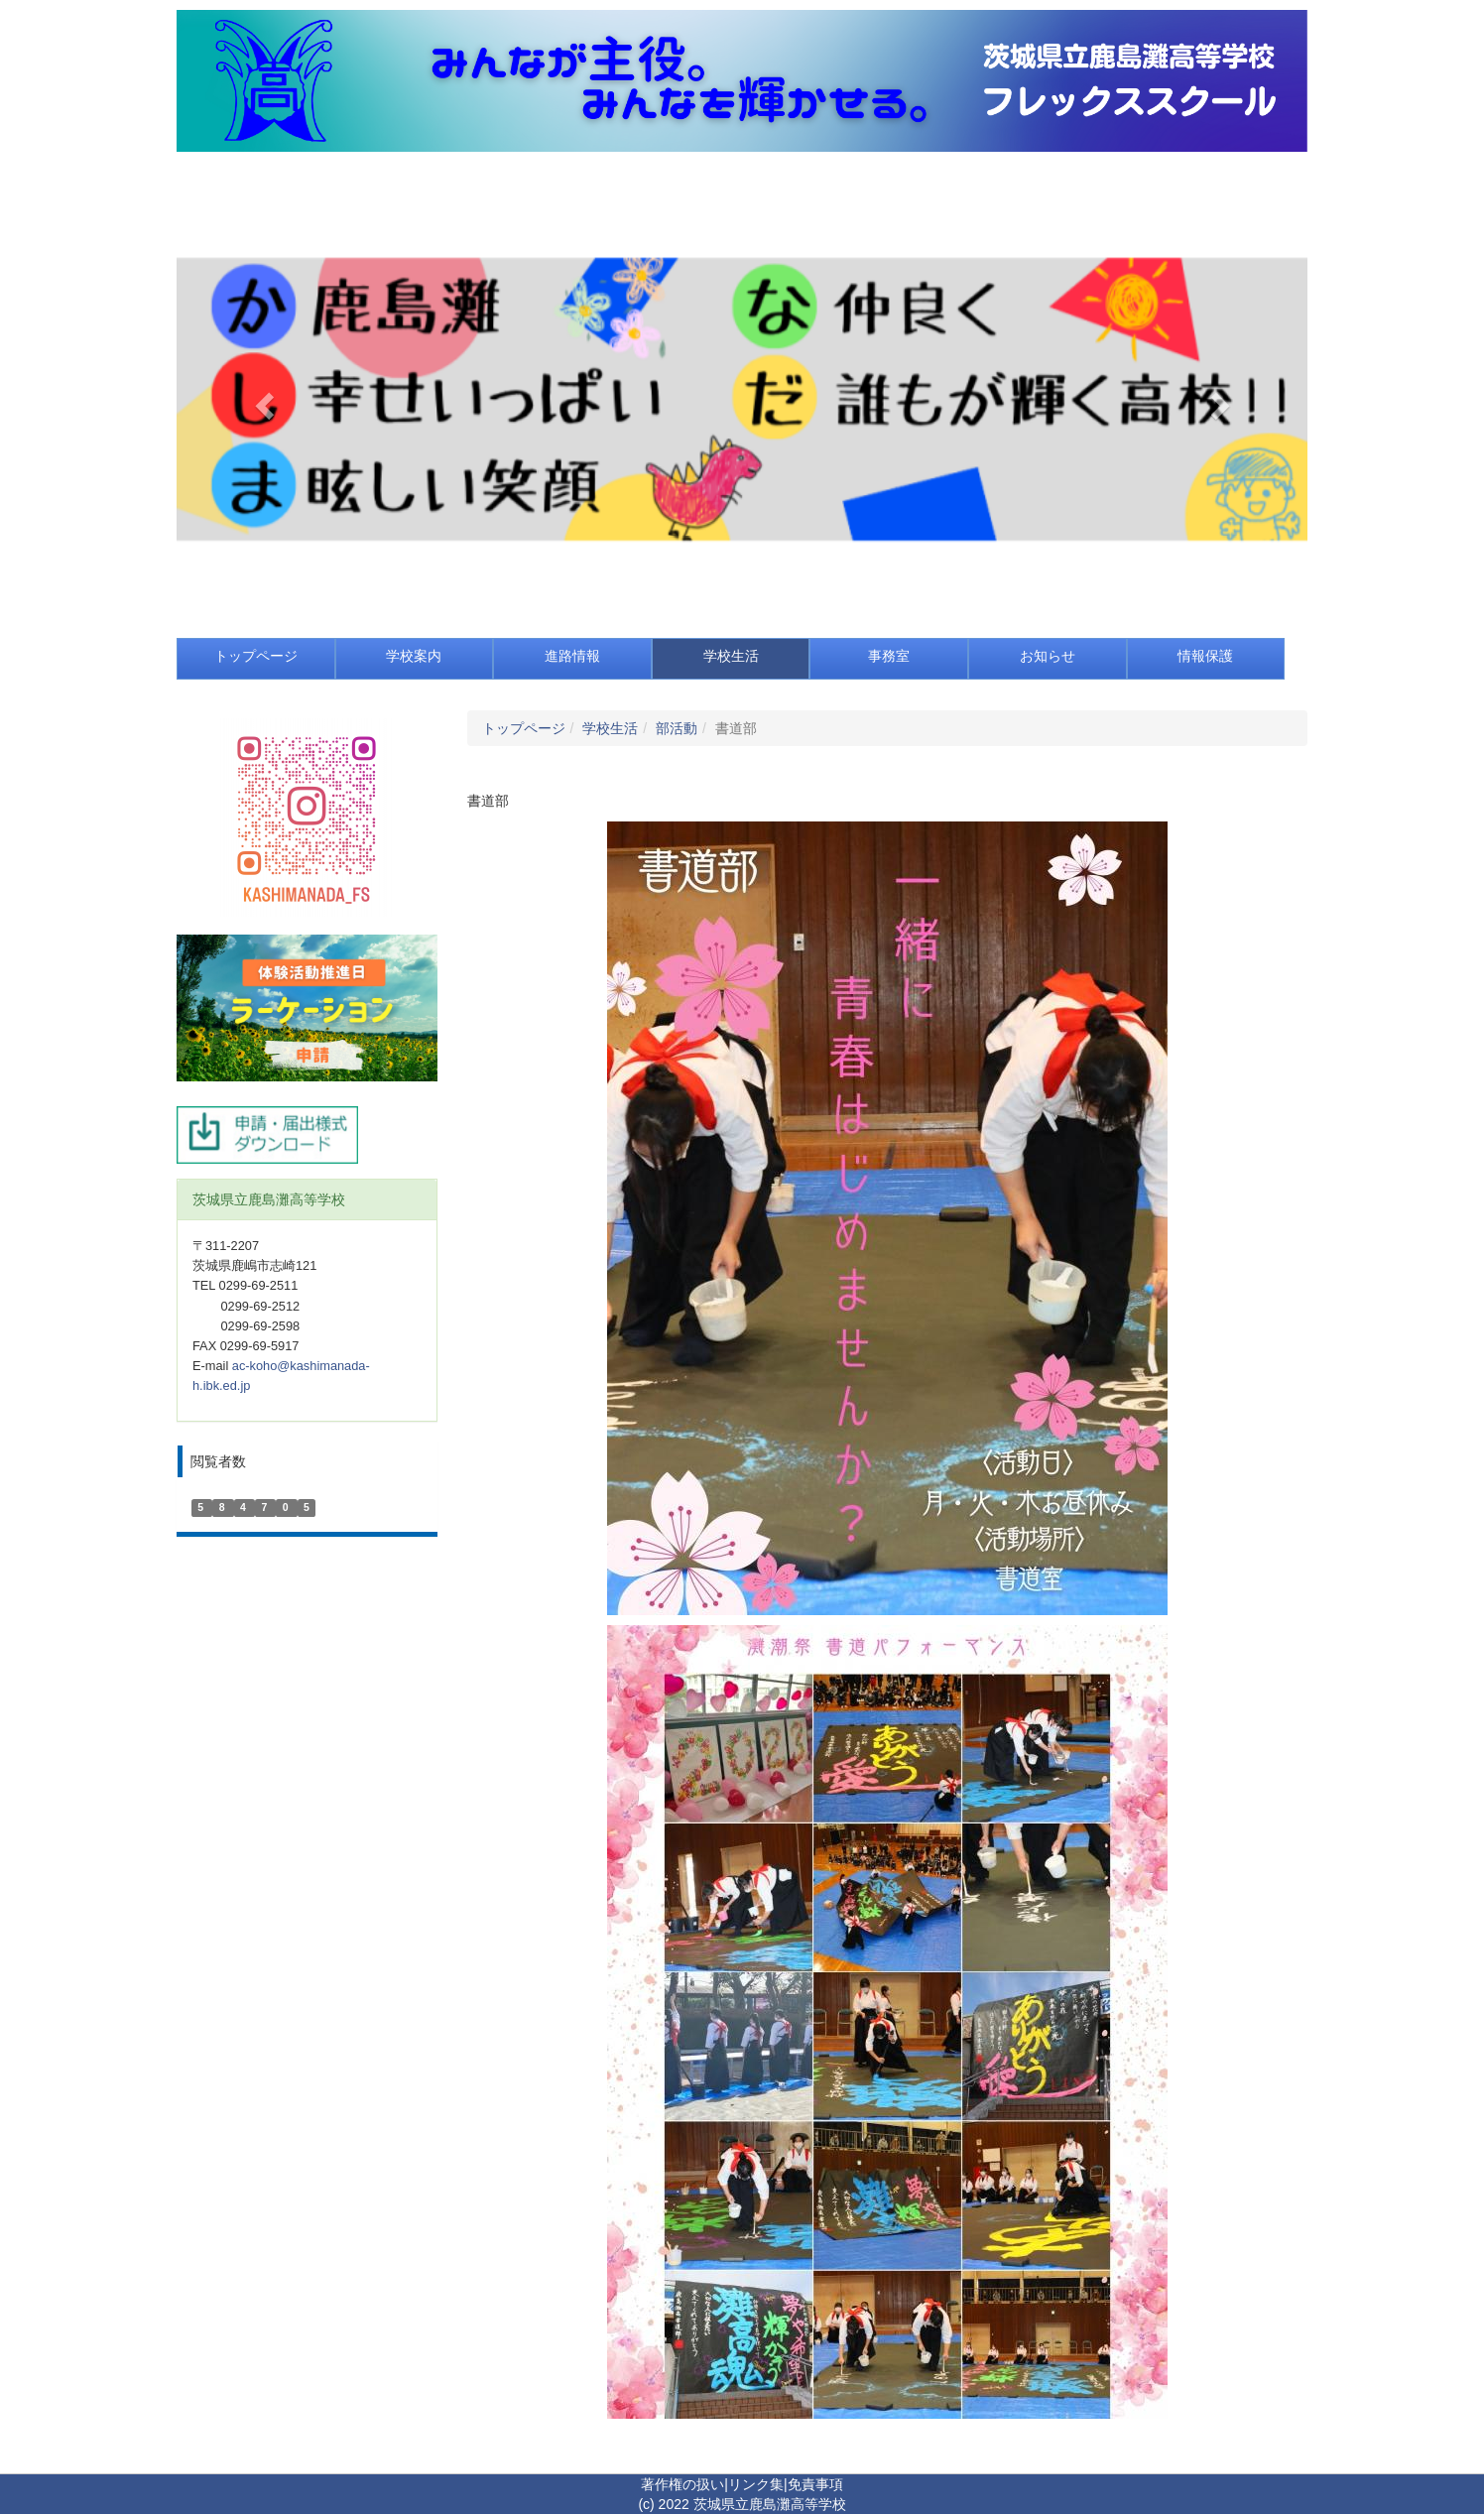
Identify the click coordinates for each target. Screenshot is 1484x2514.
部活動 (676, 728)
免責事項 (815, 2484)
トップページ (523, 728)
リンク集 (756, 2484)
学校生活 (610, 728)
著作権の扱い (682, 2484)
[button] (261, 400)
